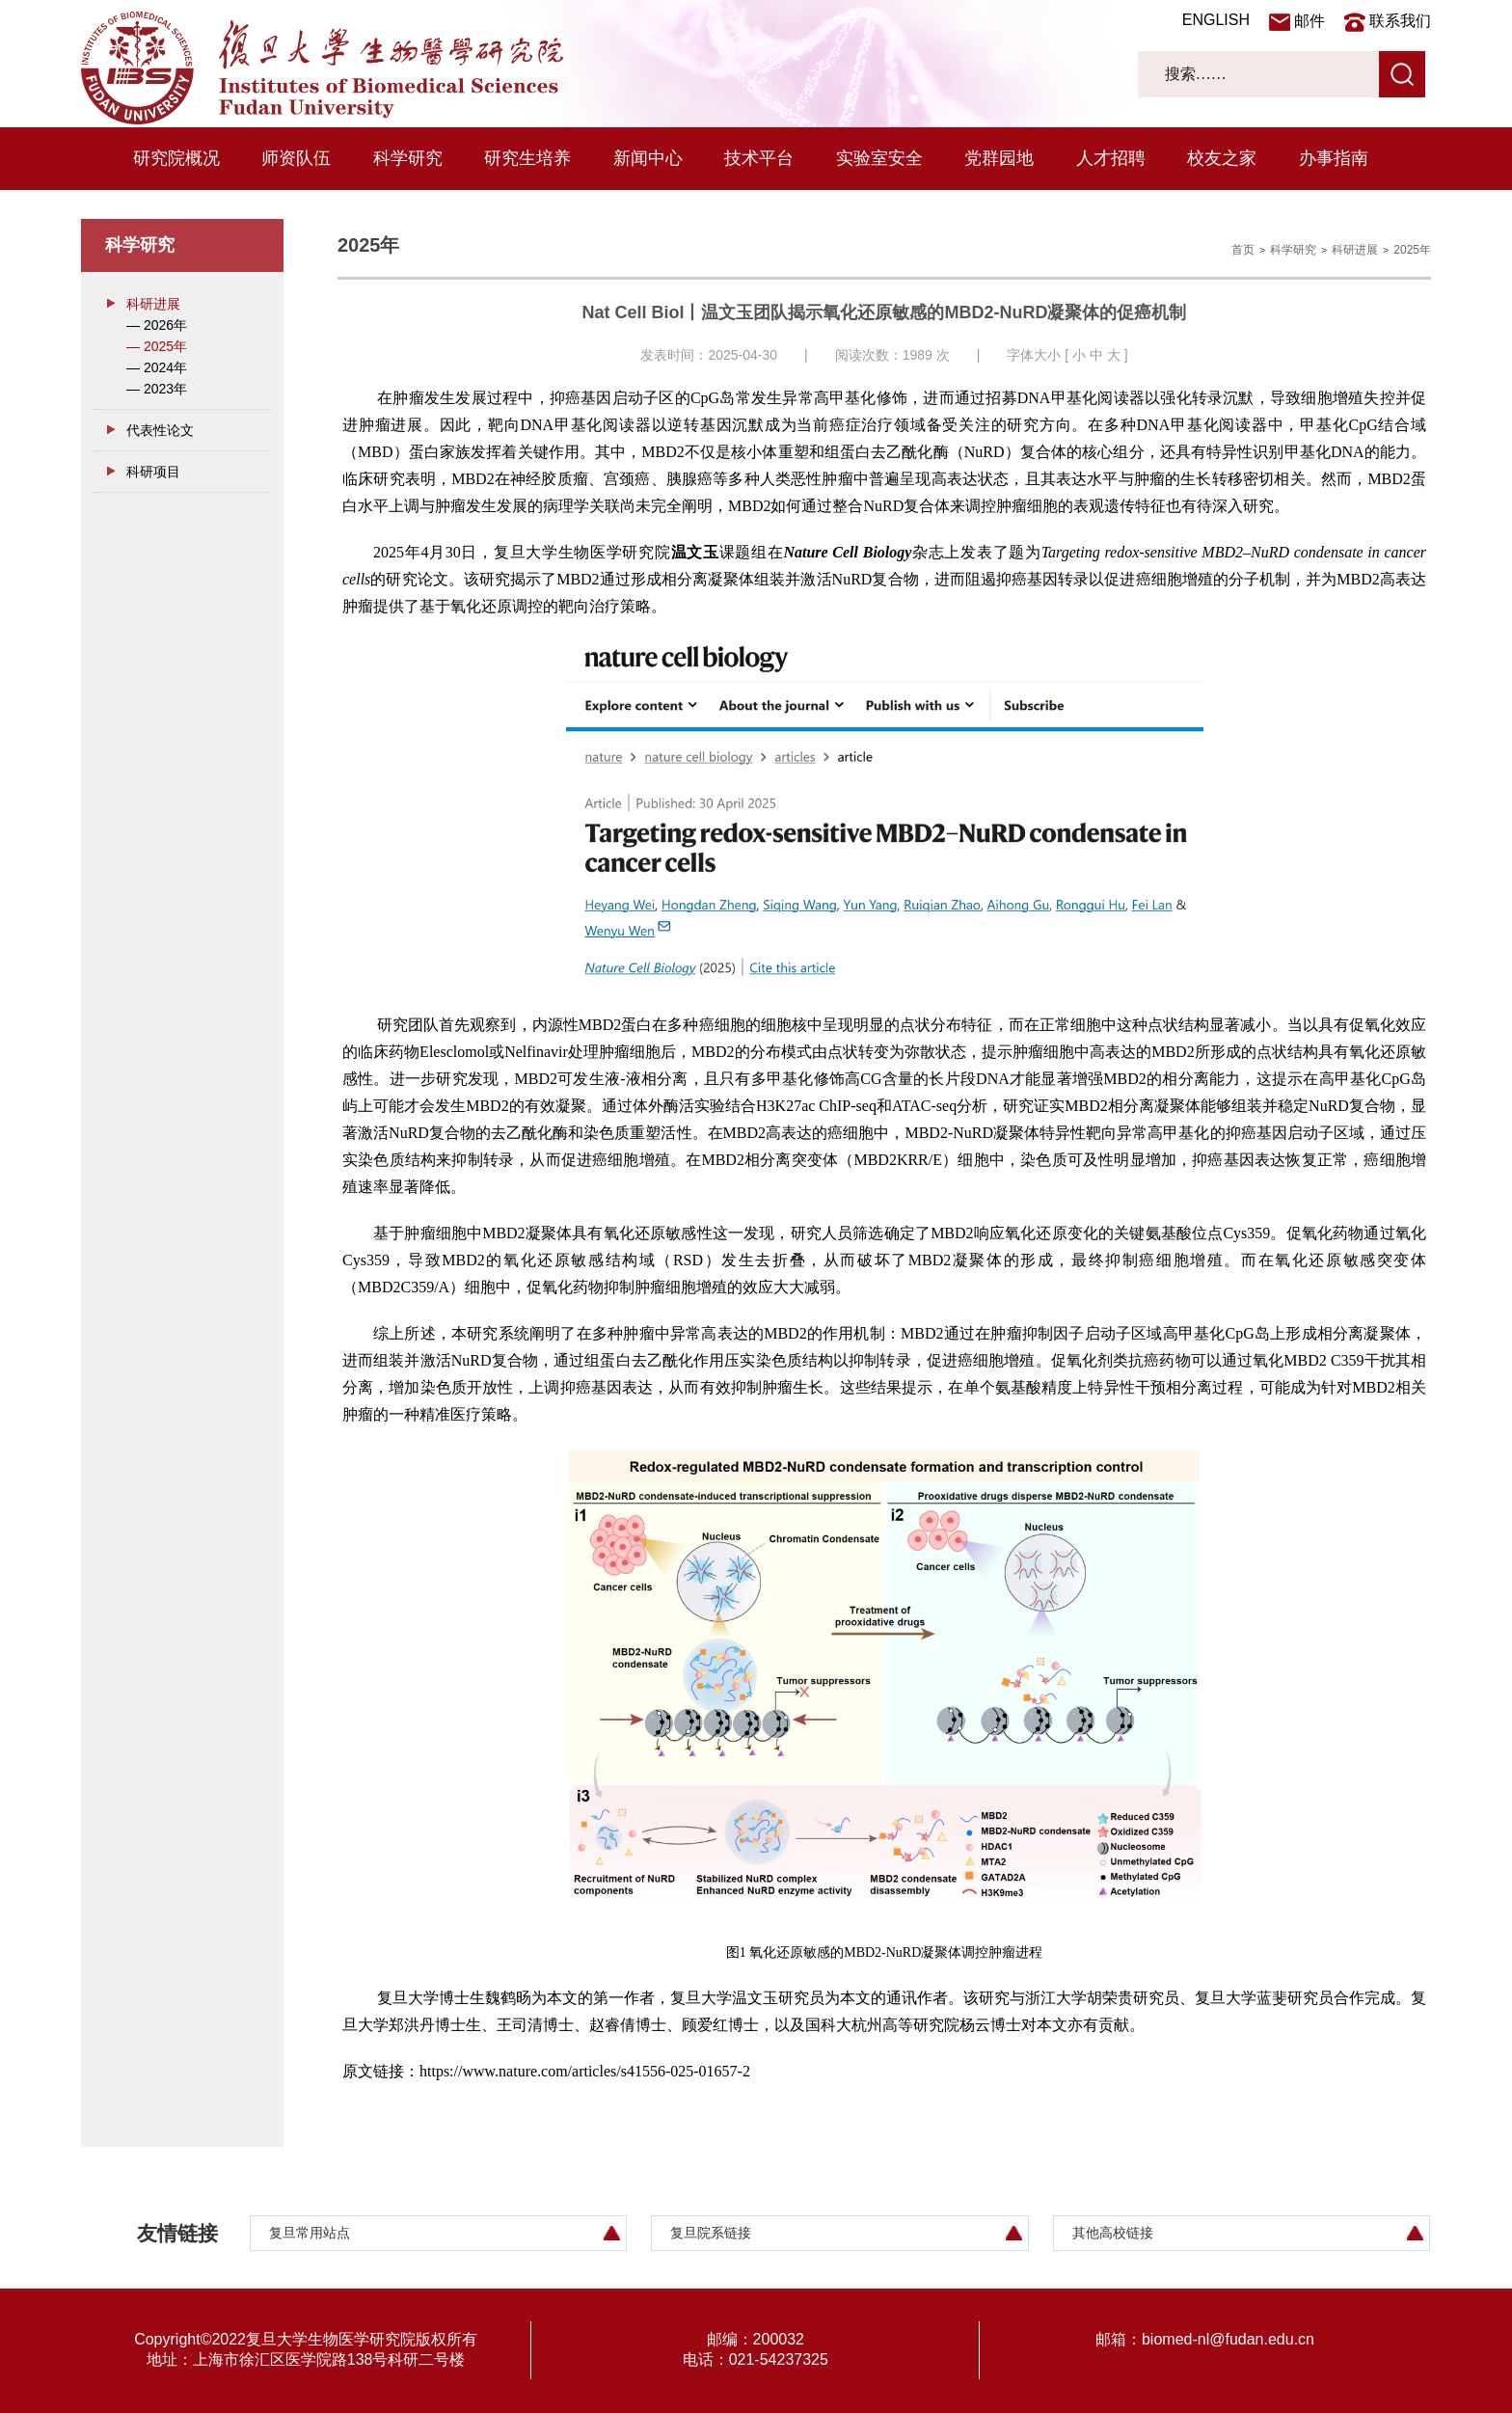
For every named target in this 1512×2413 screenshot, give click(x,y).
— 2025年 (156, 346)
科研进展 (153, 304)
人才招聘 (1111, 158)
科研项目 (153, 471)
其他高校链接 (1112, 2232)
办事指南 (1333, 158)
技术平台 (759, 158)
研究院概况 (176, 158)
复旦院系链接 (710, 2232)
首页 (1243, 250)
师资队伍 (296, 158)
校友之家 (1221, 158)
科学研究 (408, 158)
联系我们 (1400, 21)
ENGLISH (1216, 20)
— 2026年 (156, 325)
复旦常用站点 (309, 2232)
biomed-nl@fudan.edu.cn (1228, 2339)
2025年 (1412, 250)
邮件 (1309, 21)
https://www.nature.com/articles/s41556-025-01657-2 (584, 2071)
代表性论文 (160, 430)
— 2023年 (156, 388)
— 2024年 (156, 367)
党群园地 (999, 158)
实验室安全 (879, 158)
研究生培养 (527, 158)
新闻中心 (648, 158)
